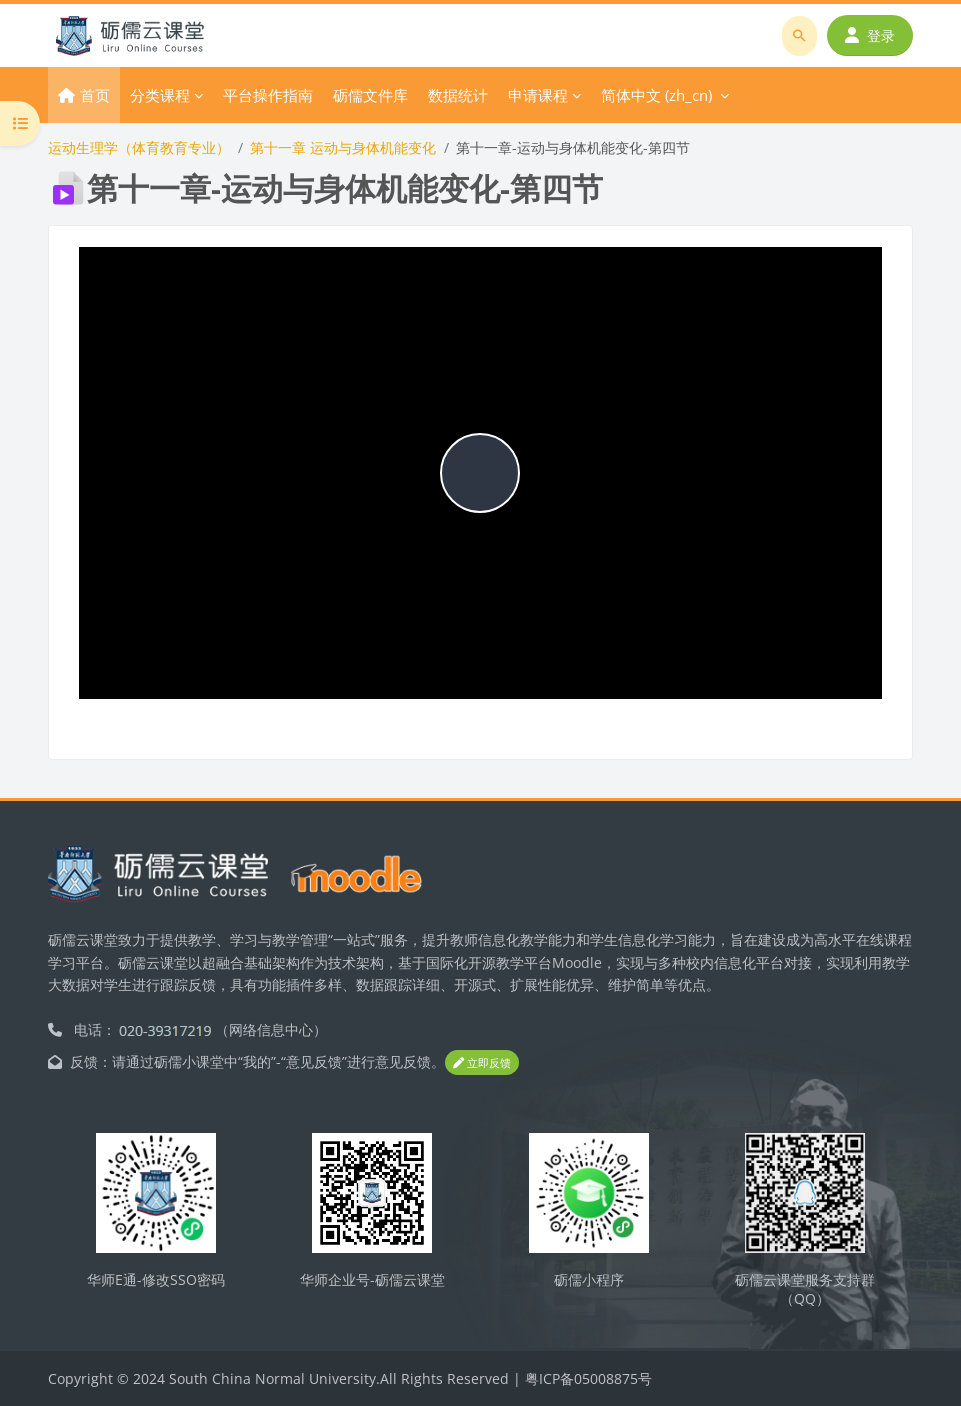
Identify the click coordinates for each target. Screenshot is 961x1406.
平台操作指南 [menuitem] (268, 95)
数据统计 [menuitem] (458, 95)
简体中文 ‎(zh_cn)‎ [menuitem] (656, 95)
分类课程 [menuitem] (160, 95)
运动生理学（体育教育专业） (139, 147)
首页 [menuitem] (95, 95)
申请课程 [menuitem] (538, 95)
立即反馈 (482, 1062)
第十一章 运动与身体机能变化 (343, 147)
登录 (870, 35)
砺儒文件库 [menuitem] (370, 95)
